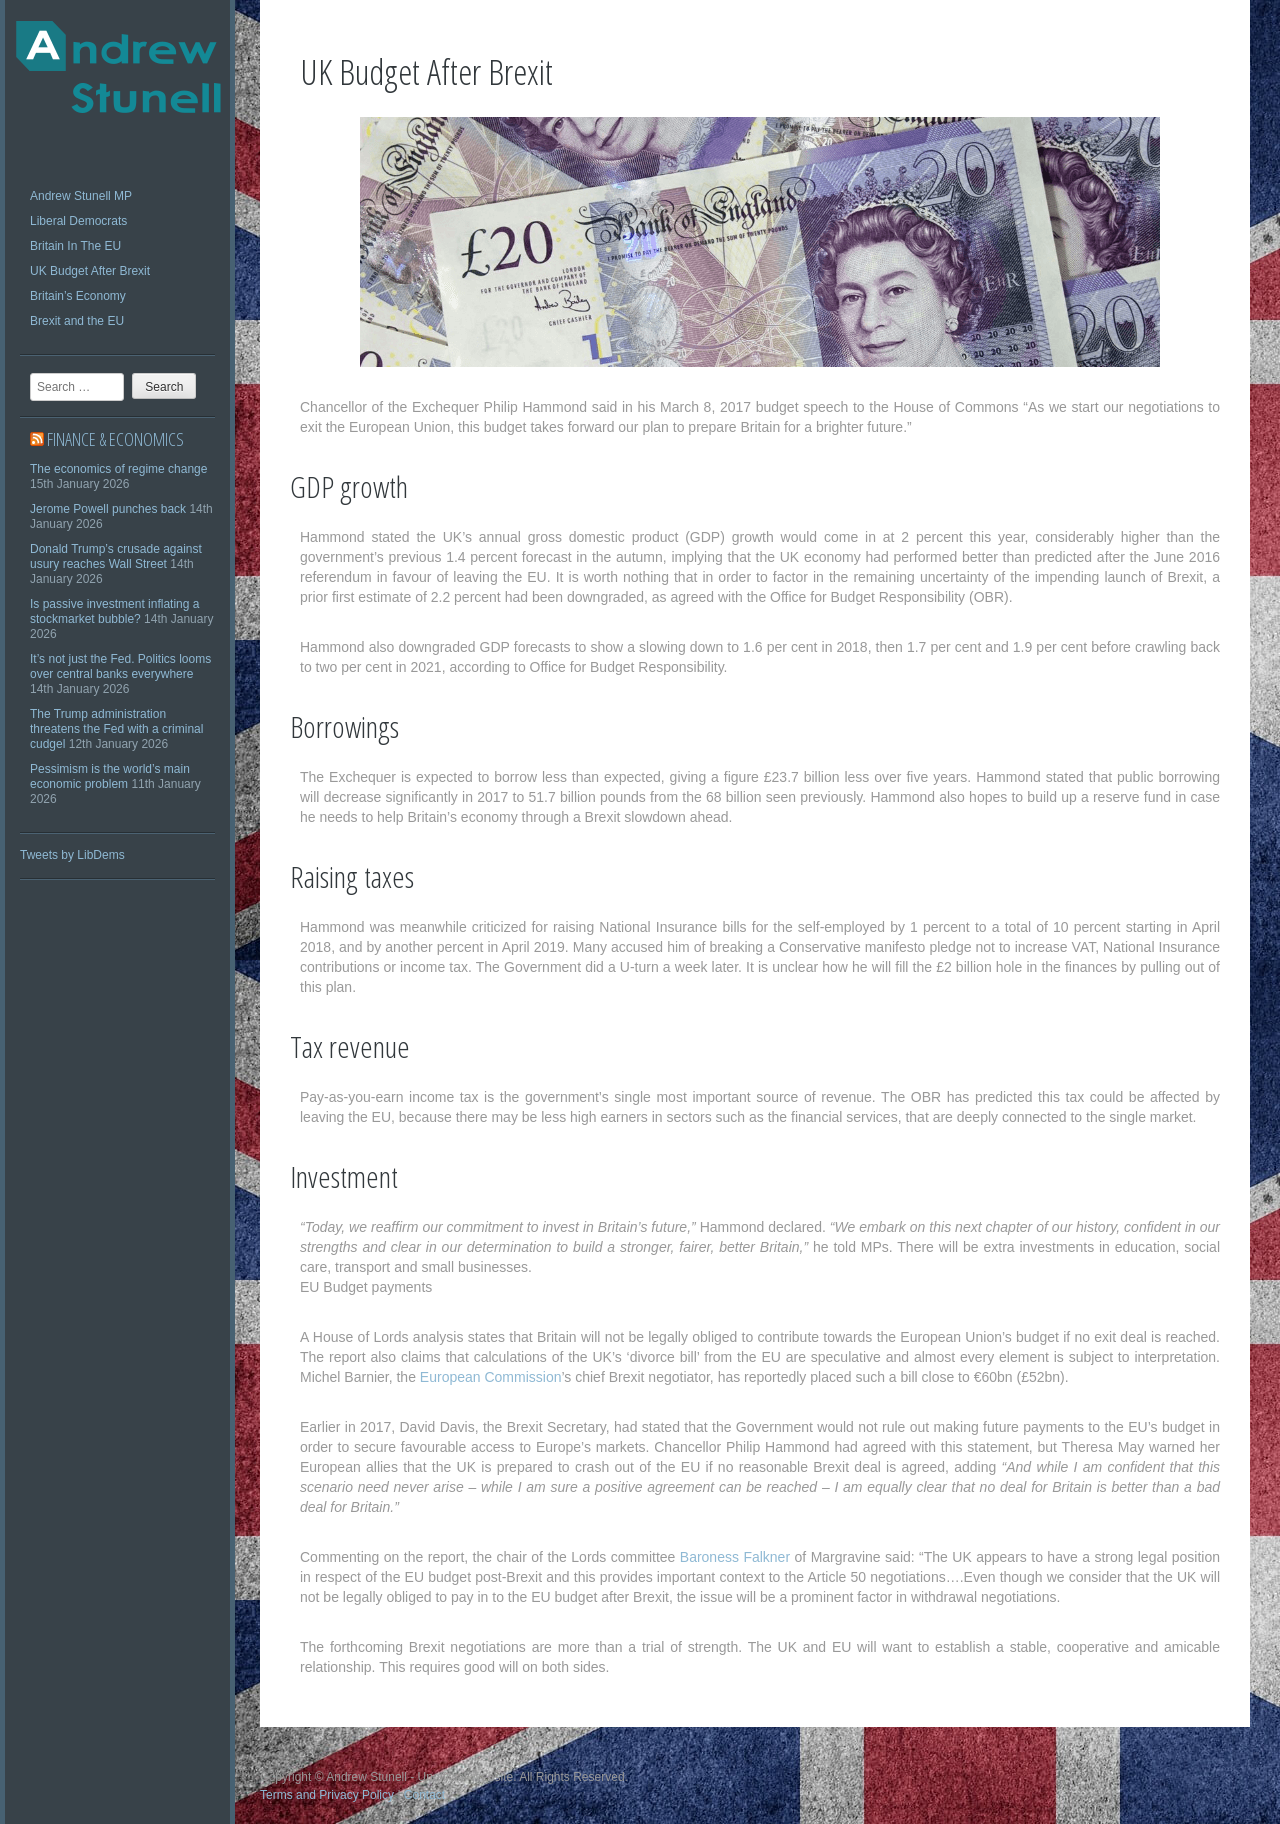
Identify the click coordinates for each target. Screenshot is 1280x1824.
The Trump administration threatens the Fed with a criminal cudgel (116, 729)
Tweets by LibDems (72, 855)
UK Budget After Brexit (90, 271)
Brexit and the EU (77, 321)
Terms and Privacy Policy (327, 1795)
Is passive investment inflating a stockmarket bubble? (114, 611)
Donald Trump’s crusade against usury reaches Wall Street (116, 556)
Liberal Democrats (78, 221)
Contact (424, 1795)
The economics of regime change (118, 469)
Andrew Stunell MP (81, 196)
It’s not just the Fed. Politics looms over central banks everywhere (120, 666)
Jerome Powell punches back (108, 509)
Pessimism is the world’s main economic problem (110, 776)
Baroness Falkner (735, 1557)
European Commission (491, 1377)
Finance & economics (115, 439)
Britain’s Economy (78, 296)
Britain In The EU (75, 246)
